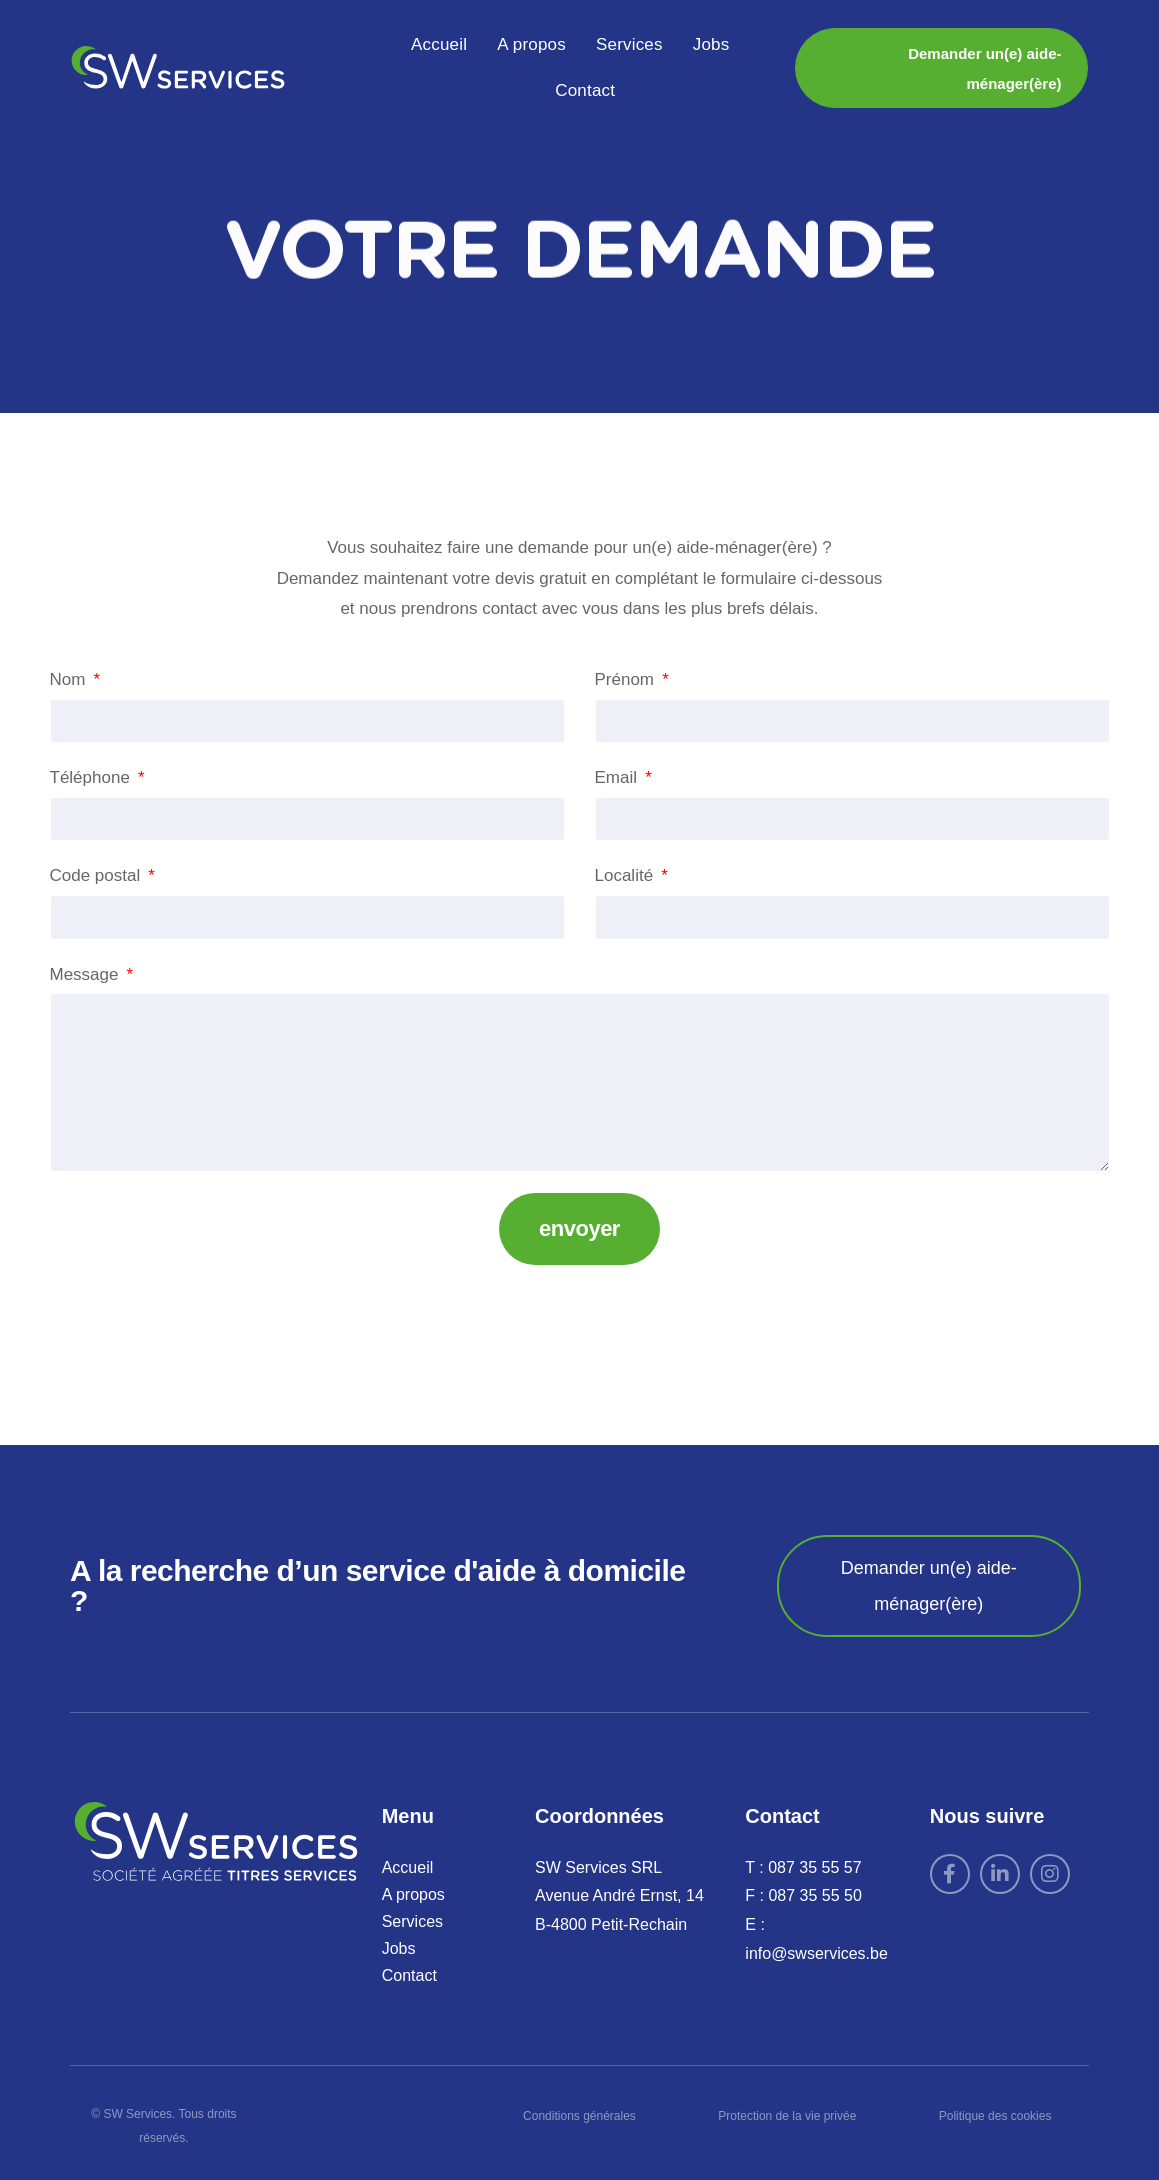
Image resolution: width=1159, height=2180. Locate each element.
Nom (70, 679)
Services (629, 44)
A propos (531, 44)
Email (618, 777)
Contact (585, 90)
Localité (626, 875)
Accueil (439, 44)
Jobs (711, 44)
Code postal (97, 875)
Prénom (627, 679)
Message (87, 974)
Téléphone (92, 777)
